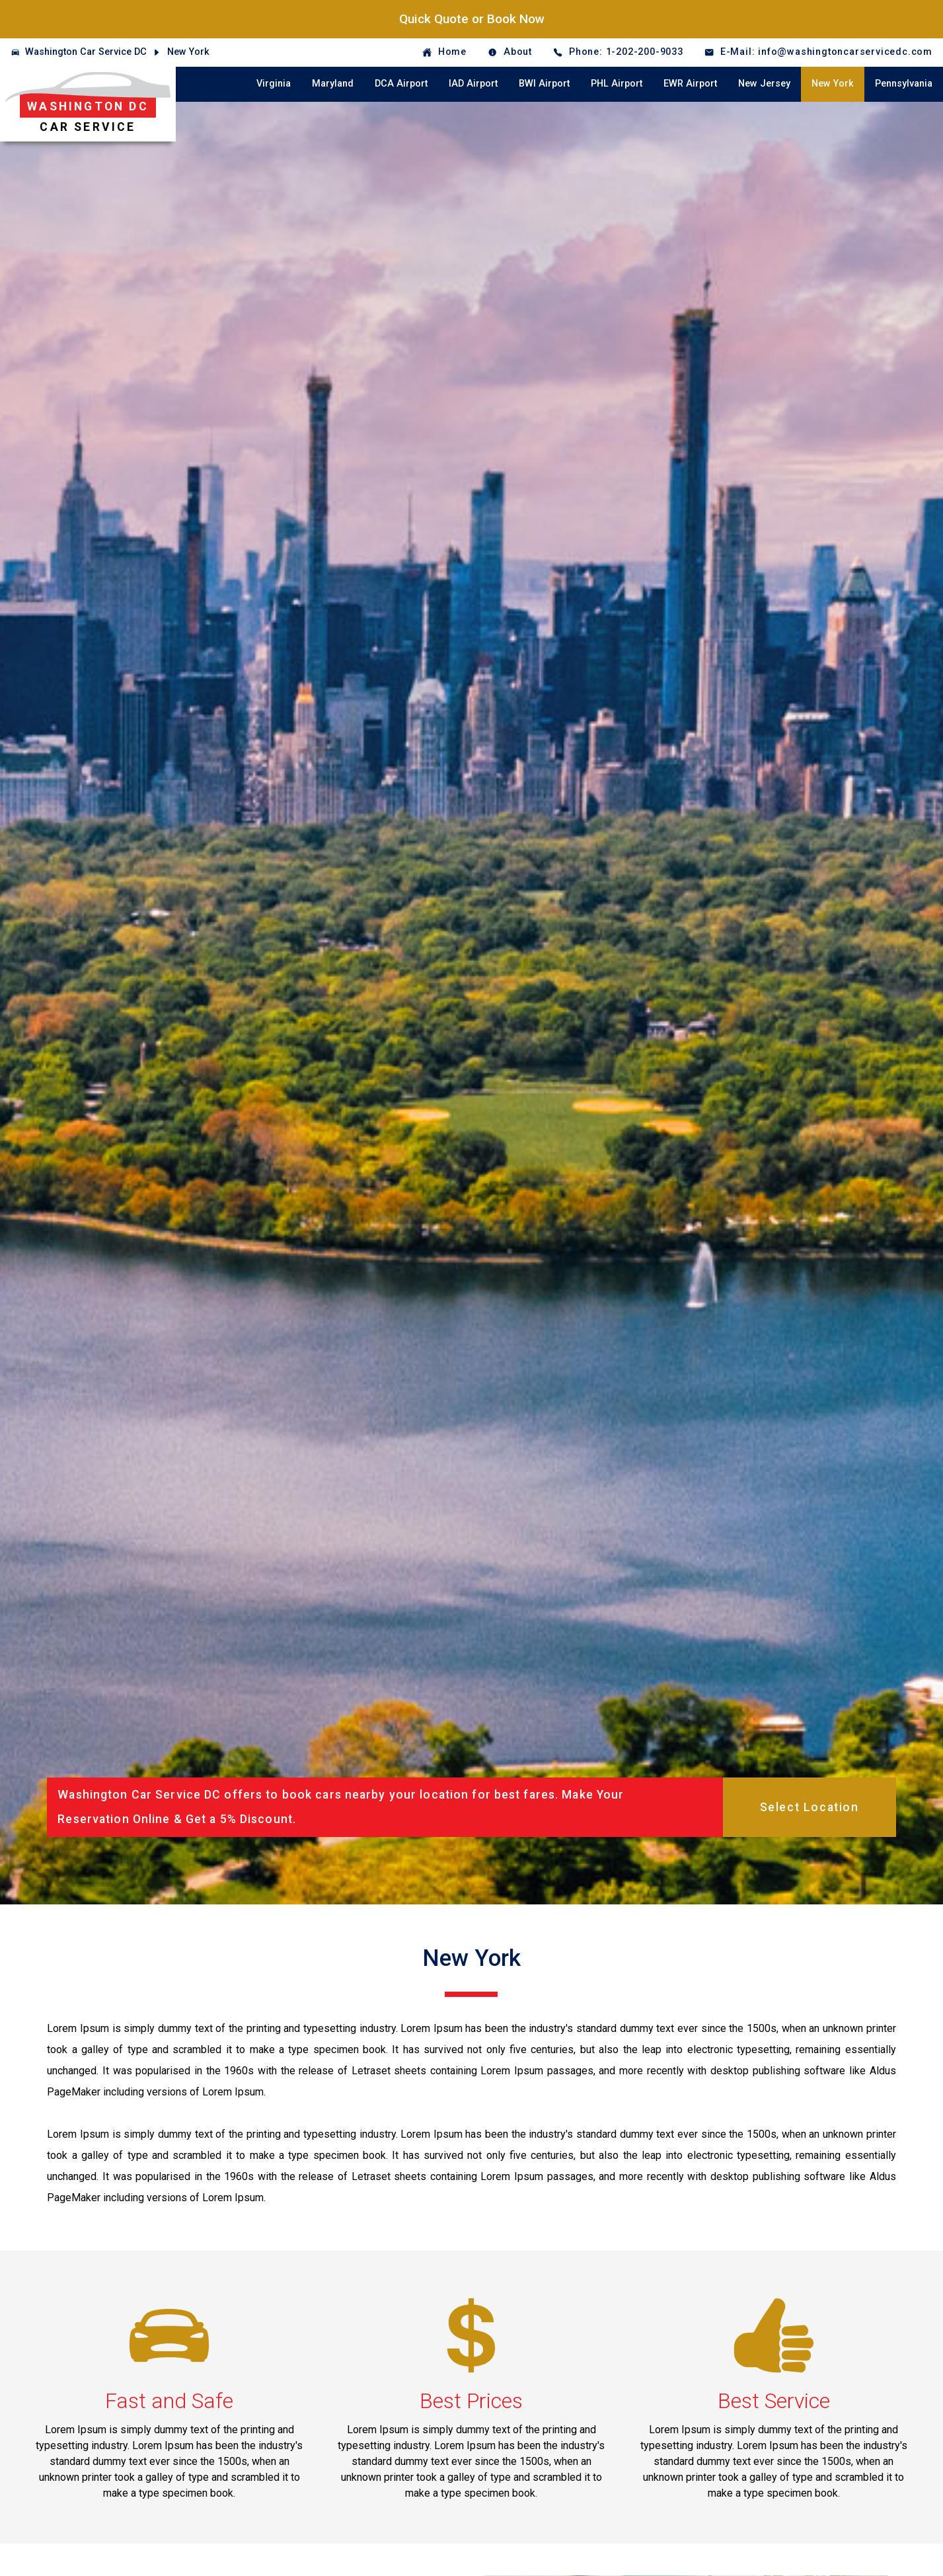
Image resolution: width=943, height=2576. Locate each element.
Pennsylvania (903, 83)
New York (188, 52)
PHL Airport (616, 83)
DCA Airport (401, 83)
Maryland (333, 83)
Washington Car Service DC (86, 52)
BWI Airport (544, 83)
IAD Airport (473, 83)
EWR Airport (690, 83)
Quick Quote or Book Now (472, 18)
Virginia (273, 83)
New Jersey (764, 83)
